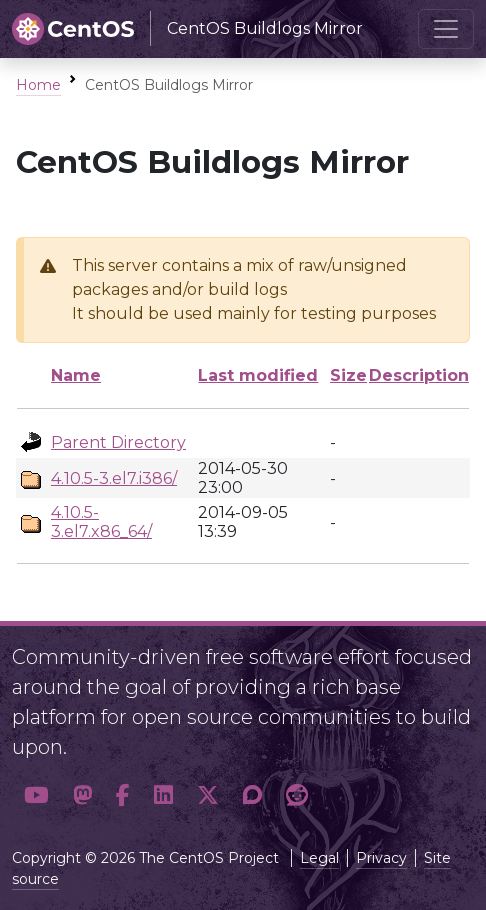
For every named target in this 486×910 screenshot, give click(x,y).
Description (419, 375)
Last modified (258, 375)
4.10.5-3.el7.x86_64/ (101, 522)
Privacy (381, 858)
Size (348, 375)
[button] (36, 795)
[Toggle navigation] (446, 29)
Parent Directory (118, 442)
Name (76, 375)
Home (38, 85)
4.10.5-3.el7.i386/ (114, 478)
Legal (319, 858)
